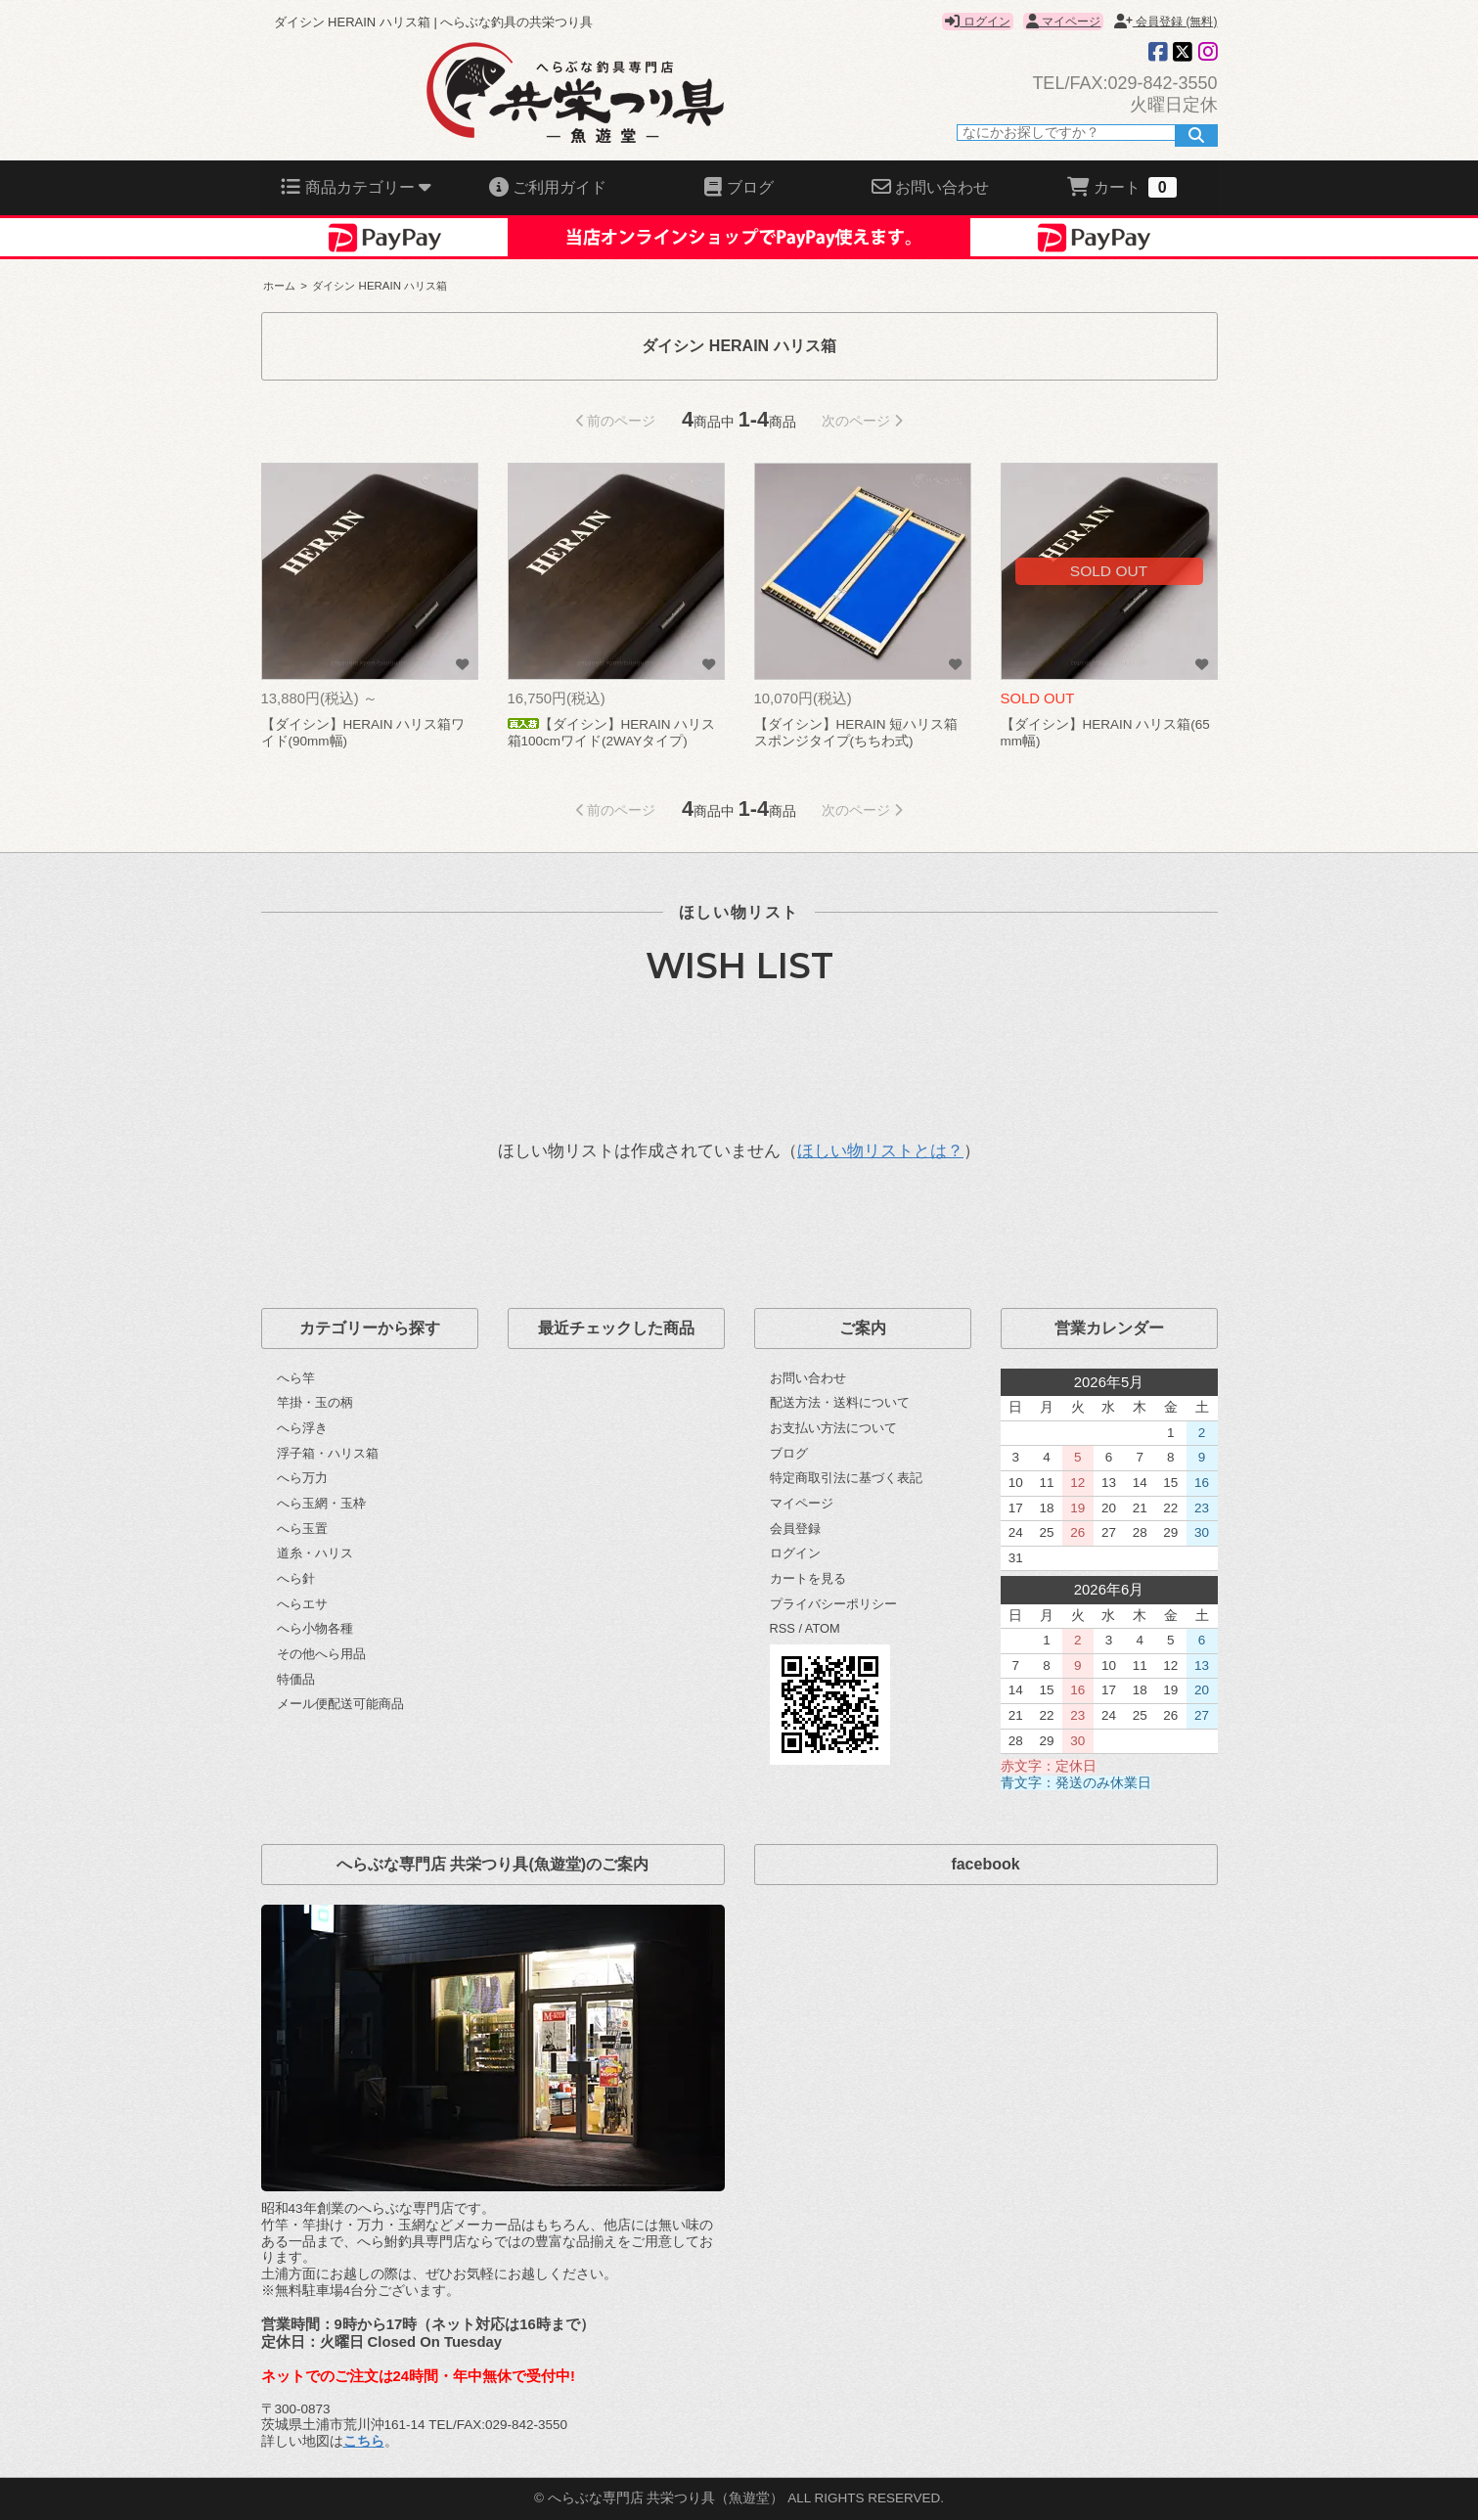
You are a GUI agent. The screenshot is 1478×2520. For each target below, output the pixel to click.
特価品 (296, 1679)
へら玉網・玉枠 (321, 1503)
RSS (782, 1628)
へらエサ (302, 1604)
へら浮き (302, 1427)
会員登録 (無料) (1166, 21)
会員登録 (795, 1528)
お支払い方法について (833, 1427)
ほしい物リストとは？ (880, 1151)
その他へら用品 (321, 1653)
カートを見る (808, 1578)
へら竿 (296, 1378)
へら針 (296, 1578)
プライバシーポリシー (833, 1604)
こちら (363, 2441)
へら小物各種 (315, 1628)
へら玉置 (302, 1528)
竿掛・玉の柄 (315, 1402)
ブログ (789, 1453)
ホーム (279, 286)
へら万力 (302, 1477)
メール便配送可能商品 (340, 1703)
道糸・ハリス (315, 1553)
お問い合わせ (808, 1378)
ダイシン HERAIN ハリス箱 (379, 286)
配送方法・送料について (840, 1402)
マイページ (1063, 21)
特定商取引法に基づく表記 (846, 1477)
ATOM (822, 1628)
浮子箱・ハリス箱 (328, 1453)
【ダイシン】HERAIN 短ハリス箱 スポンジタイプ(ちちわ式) (856, 732)
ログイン (977, 21)
